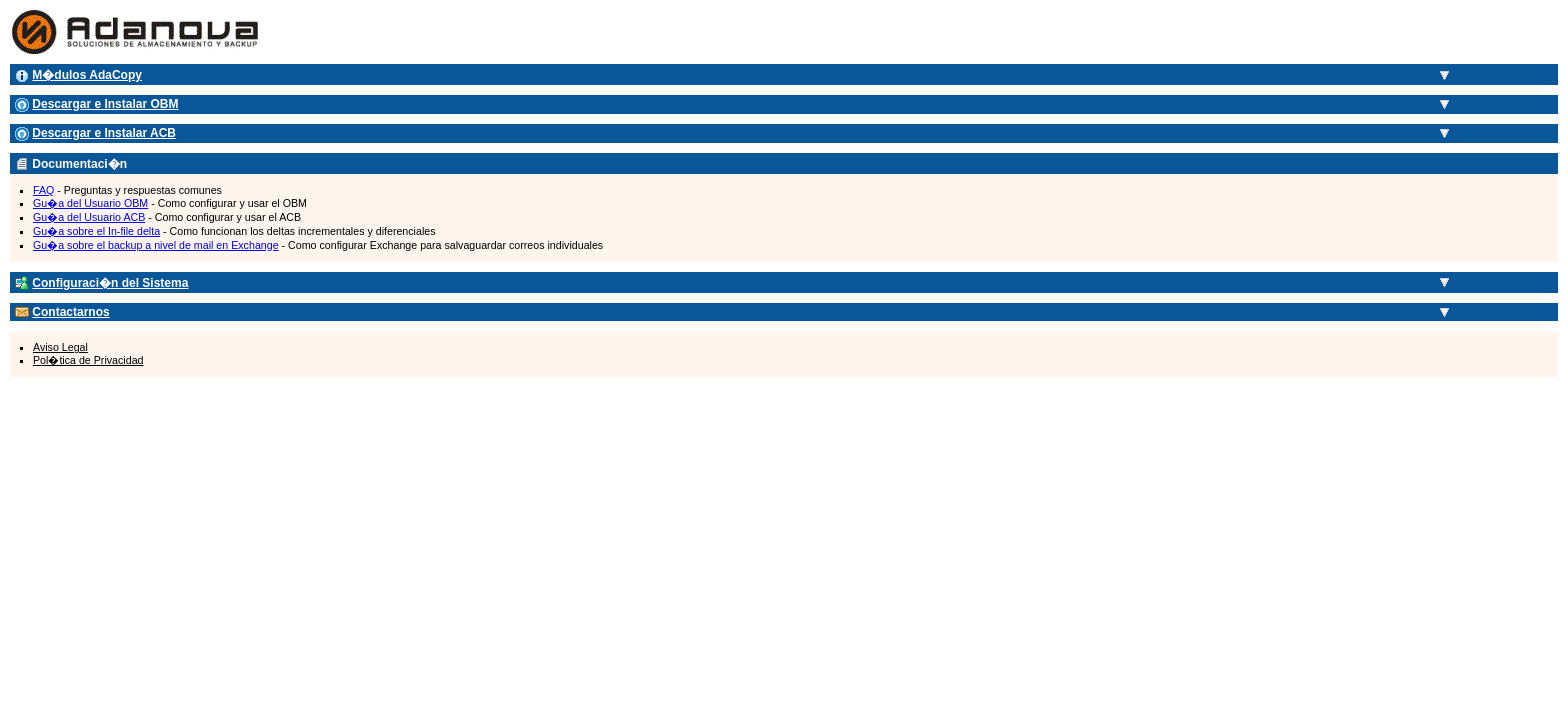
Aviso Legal (60, 347)
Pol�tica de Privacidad (88, 360)
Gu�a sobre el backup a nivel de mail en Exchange (156, 245)
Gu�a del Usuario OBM (90, 203)
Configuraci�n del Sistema (110, 283)
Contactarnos (70, 312)
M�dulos (87, 75)
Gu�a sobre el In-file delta (96, 231)
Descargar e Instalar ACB (104, 133)
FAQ (43, 190)
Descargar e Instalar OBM (105, 104)
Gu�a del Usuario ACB (89, 217)
